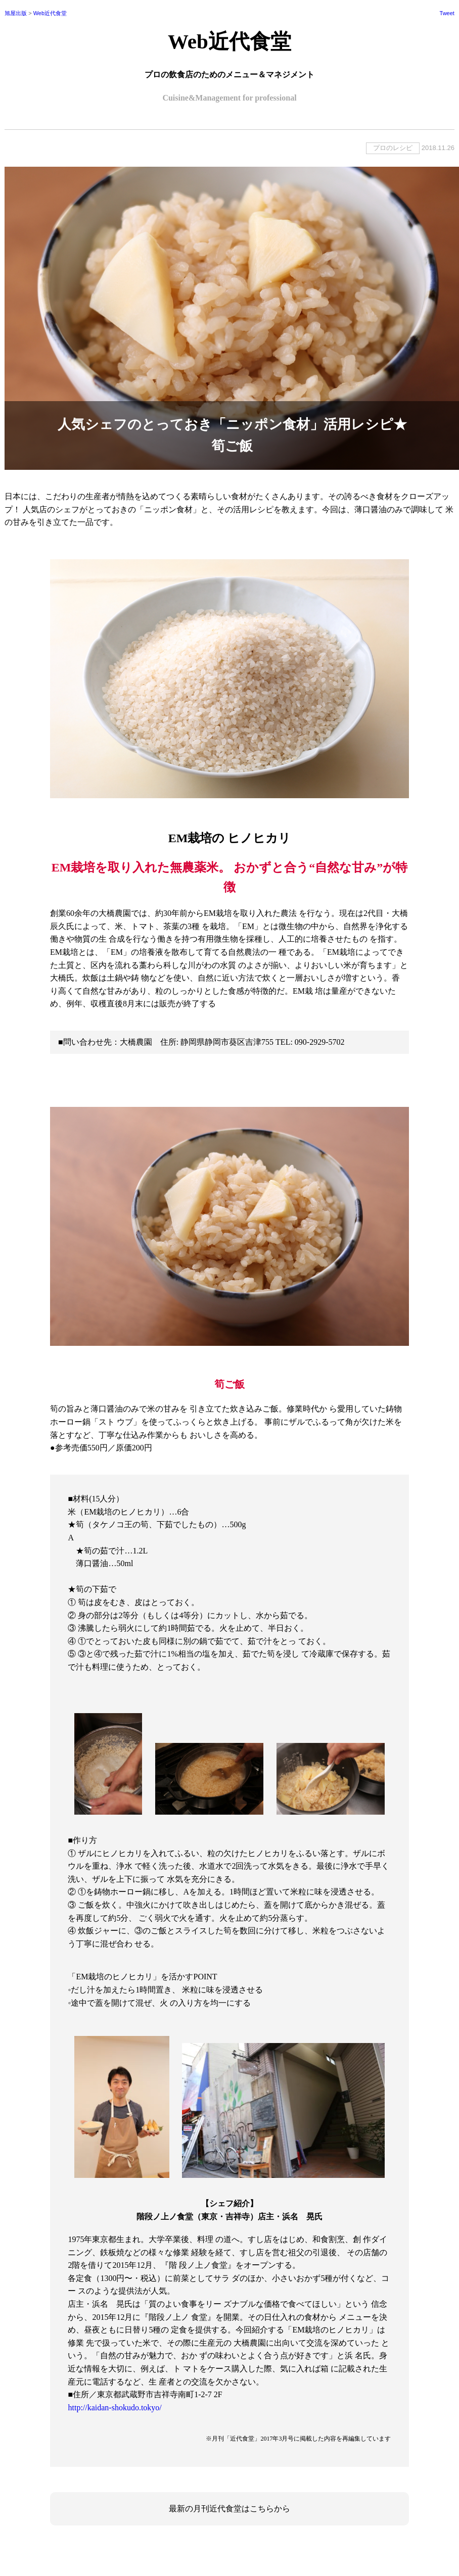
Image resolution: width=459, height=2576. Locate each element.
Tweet (447, 13)
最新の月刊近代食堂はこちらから (229, 2508)
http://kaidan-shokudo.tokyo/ (114, 2407)
